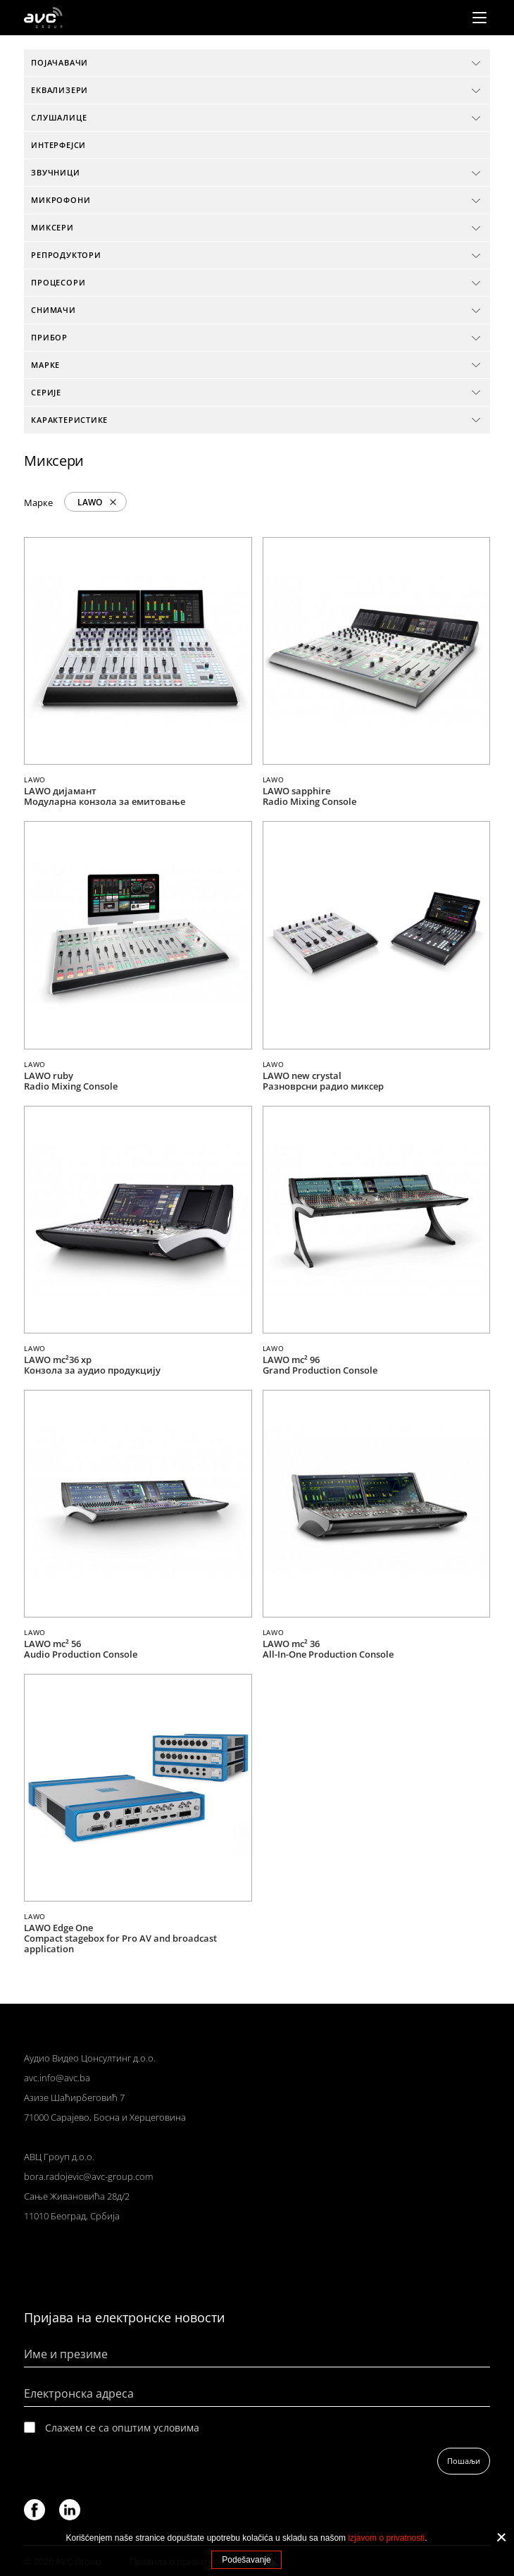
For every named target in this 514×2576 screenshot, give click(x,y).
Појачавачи (59, 62)
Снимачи (53, 309)
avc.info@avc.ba (57, 2077)
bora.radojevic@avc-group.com (88, 2176)
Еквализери (59, 90)
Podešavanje (246, 2560)
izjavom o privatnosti (386, 2538)
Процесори (58, 282)
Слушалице (59, 117)
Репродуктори (66, 254)
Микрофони (60, 200)
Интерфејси (58, 145)
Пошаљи (463, 2460)
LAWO (89, 502)
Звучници (55, 172)
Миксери (52, 227)
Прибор (49, 337)
